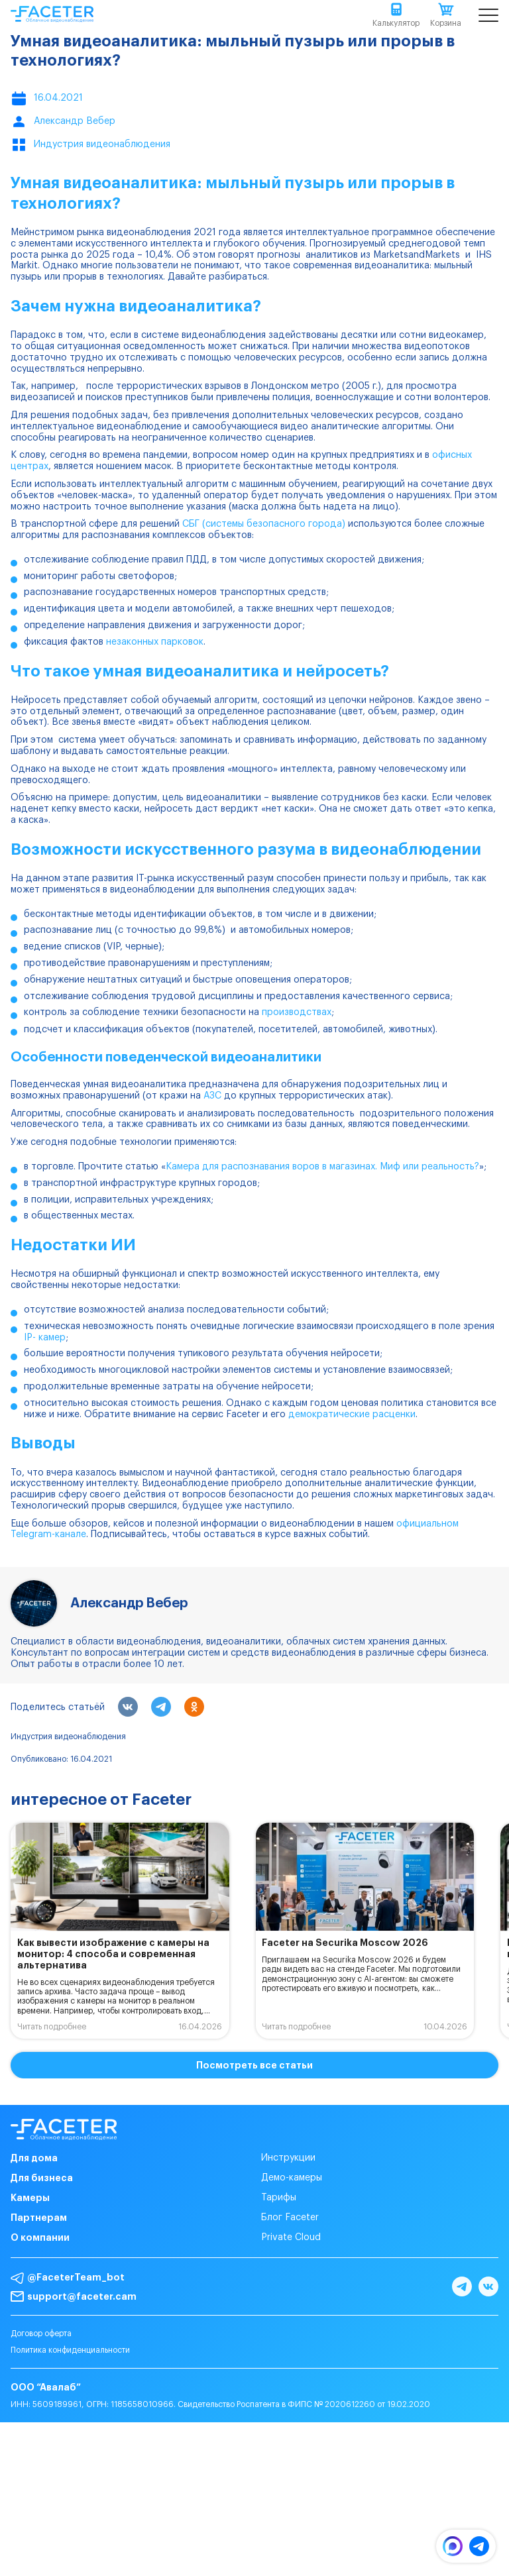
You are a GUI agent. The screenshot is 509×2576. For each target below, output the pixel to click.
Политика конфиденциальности (70, 2350)
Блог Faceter (290, 2217)
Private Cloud (291, 2237)
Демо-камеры (291, 2177)
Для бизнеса (42, 2177)
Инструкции (288, 2158)
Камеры (30, 2197)
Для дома (34, 2158)
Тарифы (278, 2197)
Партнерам (39, 2217)
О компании (40, 2237)
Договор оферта (41, 2333)
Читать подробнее (51, 2027)
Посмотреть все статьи (254, 2065)
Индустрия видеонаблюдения (68, 1737)
